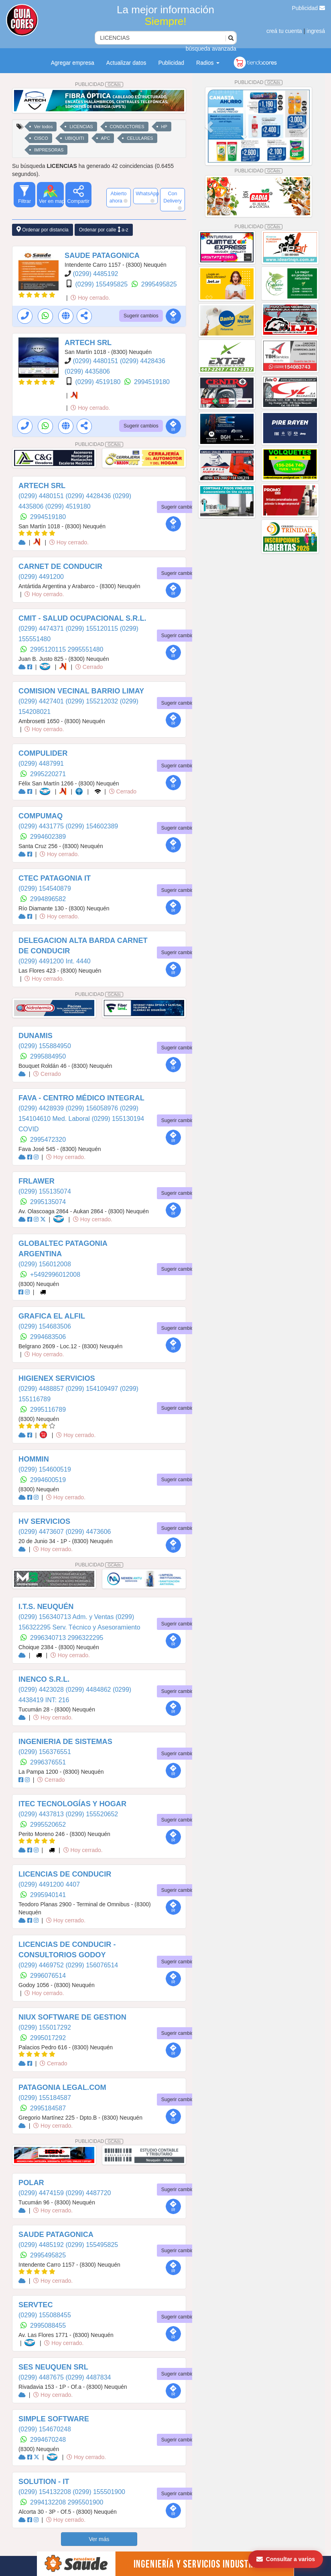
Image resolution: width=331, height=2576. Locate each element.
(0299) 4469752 (41, 1965)
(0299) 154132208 (45, 2491)
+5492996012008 (55, 1274)
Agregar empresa (72, 62)
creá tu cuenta (284, 31)
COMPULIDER (42, 753)
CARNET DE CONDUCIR (60, 566)
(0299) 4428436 (142, 361)
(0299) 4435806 (87, 371)
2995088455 (48, 2325)
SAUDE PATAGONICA (102, 255)
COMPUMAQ (40, 816)
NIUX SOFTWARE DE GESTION (72, 2017)
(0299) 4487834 (88, 2377)
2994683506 (48, 1336)
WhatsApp (147, 197)
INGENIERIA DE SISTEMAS (65, 1742)
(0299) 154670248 (44, 2429)
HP (164, 126)
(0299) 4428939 (41, 1108)
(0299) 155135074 (44, 1191)
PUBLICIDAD (99, 84)
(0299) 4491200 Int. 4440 (54, 961)
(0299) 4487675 (41, 2377)
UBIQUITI (74, 138)
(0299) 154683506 (44, 1326)
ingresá (316, 31)
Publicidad (308, 8)
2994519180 (152, 381)
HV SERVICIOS (44, 1521)
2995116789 (48, 1409)
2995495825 (159, 284)
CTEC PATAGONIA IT (54, 878)
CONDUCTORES (127, 126)
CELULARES (140, 138)
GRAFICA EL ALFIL (51, 1316)
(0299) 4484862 (88, 1689)
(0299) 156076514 (91, 1965)
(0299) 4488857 (41, 1388)
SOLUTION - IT (43, 2482)
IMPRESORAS (48, 149)
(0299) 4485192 (95, 273)
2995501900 (86, 2502)
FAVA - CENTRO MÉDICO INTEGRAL (81, 1098)
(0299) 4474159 (41, 2193)
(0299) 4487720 (88, 2193)
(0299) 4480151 (96, 361)
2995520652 (48, 1824)
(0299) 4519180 (98, 381)
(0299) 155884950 (44, 1046)
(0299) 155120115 (92, 628)
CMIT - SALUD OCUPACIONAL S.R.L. (82, 618)
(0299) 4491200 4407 (49, 1884)
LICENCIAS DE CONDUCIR (64, 1874)
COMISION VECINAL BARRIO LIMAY (81, 691)
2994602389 (48, 836)
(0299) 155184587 (44, 2097)
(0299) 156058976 (92, 1108)
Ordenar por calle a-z (103, 230)
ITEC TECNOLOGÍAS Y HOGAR (72, 1804)
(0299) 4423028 (41, 1689)
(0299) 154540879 (44, 888)
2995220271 (48, 774)
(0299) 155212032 (92, 701)
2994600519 (48, 1479)
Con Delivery (172, 200)
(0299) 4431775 (41, 826)
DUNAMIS (35, 1036)
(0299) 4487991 (41, 763)
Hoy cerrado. (90, 297)
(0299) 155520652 (91, 1814)
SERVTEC (35, 2305)
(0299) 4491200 (41, 576)
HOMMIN (33, 1459)
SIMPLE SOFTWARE (53, 2419)
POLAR (31, 2183)
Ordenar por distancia (42, 230)
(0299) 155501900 (99, 2491)
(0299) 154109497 (92, 1388)
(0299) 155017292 (44, 2027)
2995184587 (48, 2108)
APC (105, 138)
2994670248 (48, 2439)
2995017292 (48, 2037)
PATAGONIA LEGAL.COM (62, 2087)
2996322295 (86, 1637)
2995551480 (86, 649)
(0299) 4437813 (41, 1814)
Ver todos (43, 126)
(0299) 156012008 (44, 1264)
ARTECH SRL (88, 343)
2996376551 (48, 1762)
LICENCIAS (81, 126)
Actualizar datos (126, 62)
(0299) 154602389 (91, 826)
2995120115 (48, 649)
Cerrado (89, 667)
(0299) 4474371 (41, 628)
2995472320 (48, 1139)
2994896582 (48, 898)
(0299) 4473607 (41, 1531)
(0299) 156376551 (44, 1751)
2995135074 (48, 1201)
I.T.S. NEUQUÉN (45, 1607)
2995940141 (48, 1894)
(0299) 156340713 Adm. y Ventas (67, 1616)
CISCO (41, 138)
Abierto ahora (119, 197)
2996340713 (48, 1637)
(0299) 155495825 (102, 284)
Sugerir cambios (141, 316)
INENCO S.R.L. (43, 1679)
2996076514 (48, 1975)
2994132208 (48, 2502)
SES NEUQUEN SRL (53, 2367)
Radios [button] (207, 62)
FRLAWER (36, 1181)
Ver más (99, 2539)
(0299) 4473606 (88, 1531)
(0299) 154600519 (44, 1469)
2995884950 (48, 1056)
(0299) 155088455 (44, 2315)
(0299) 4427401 (41, 701)
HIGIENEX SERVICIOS (56, 1378)
